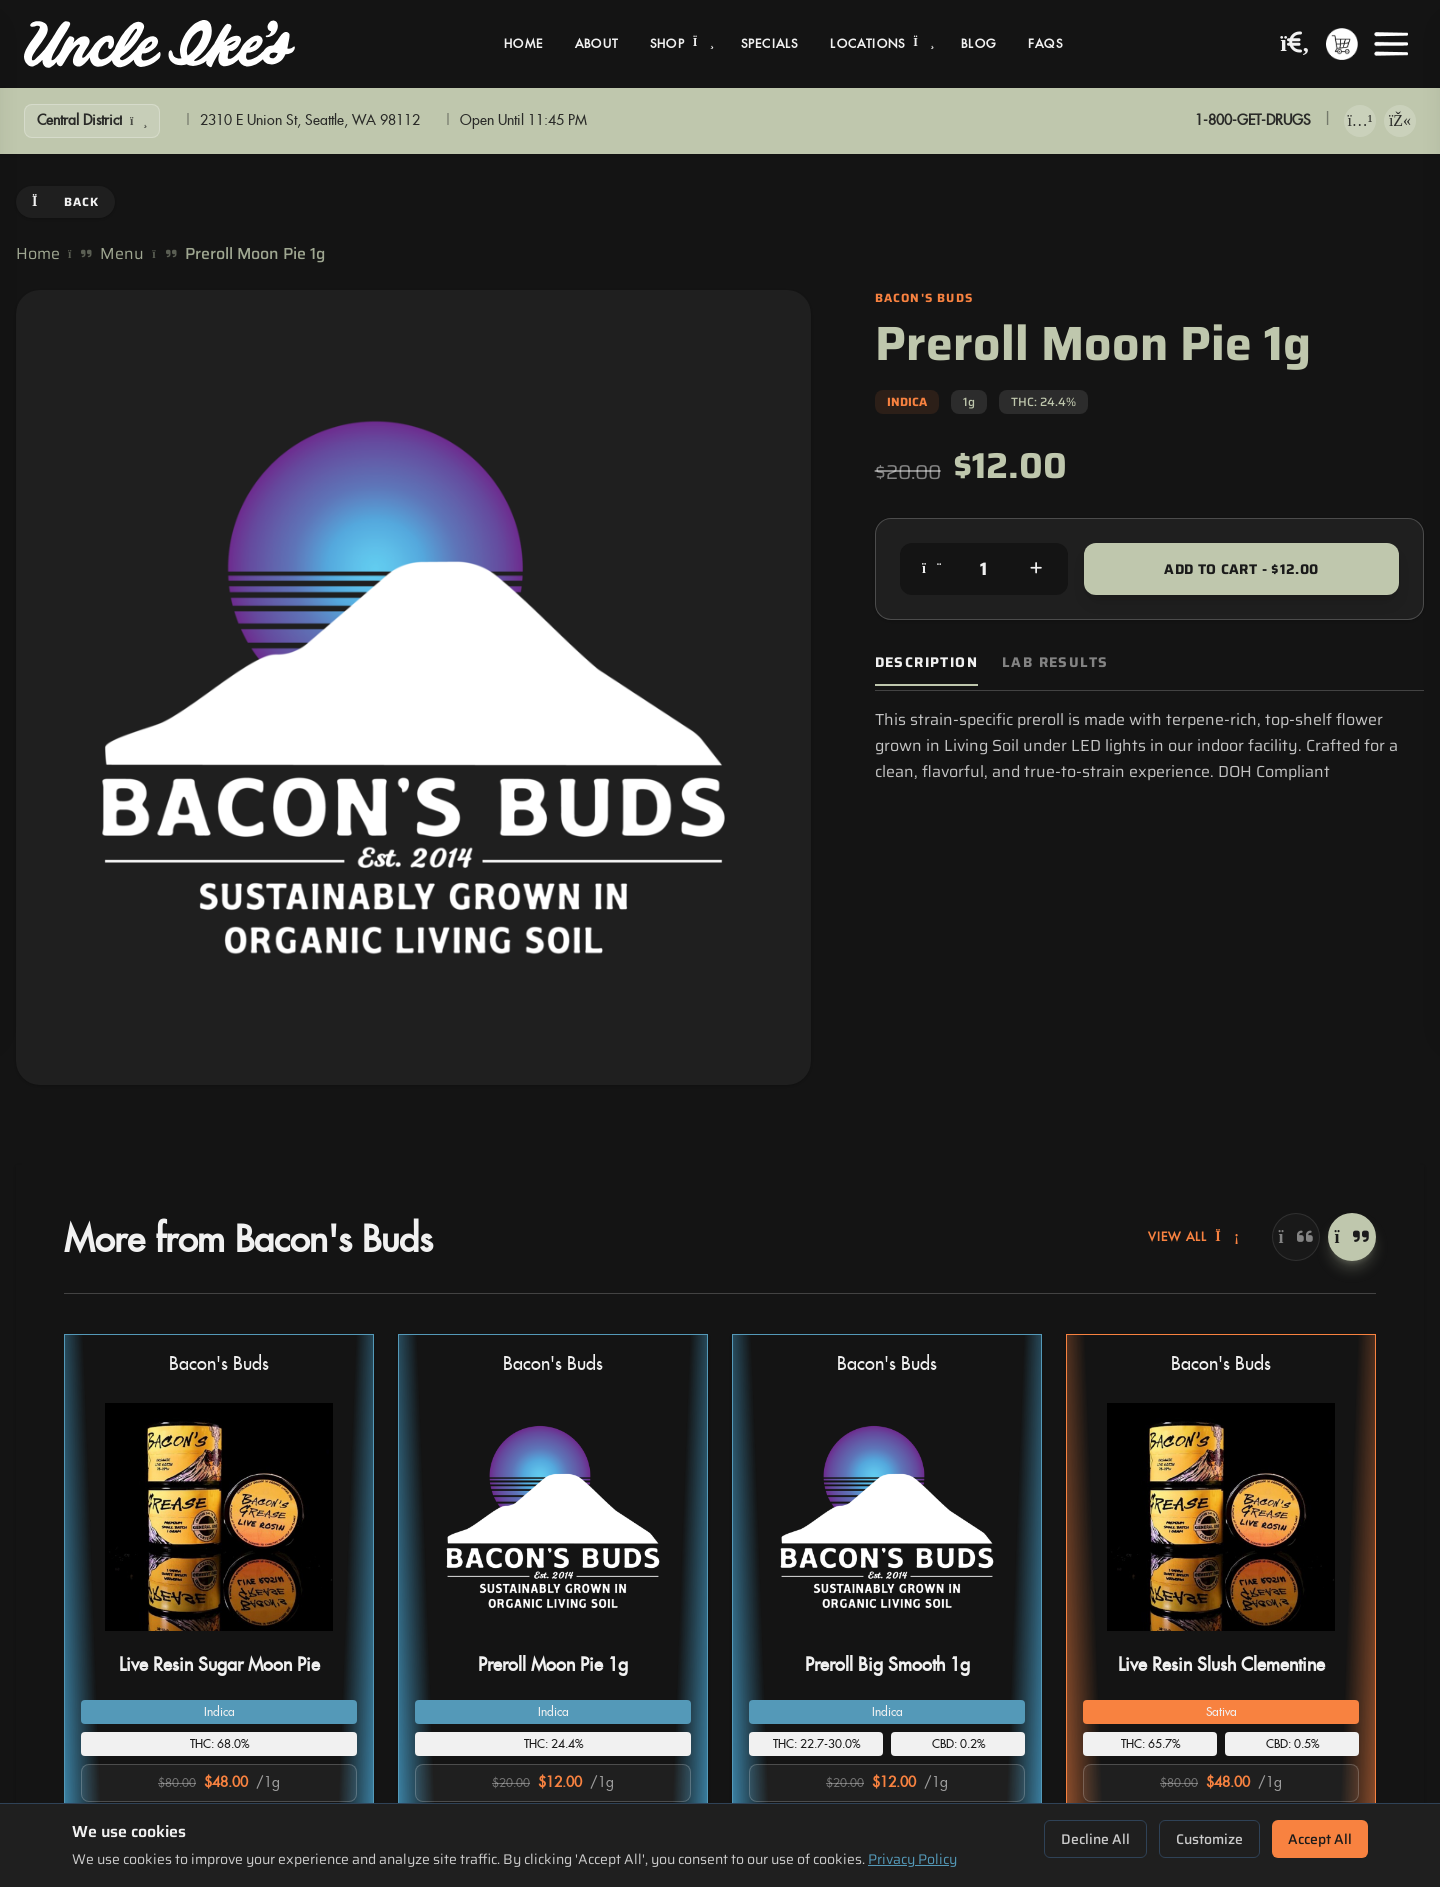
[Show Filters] (92, 121)
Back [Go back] (65, 201)
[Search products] (1295, 44)
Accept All (1320, 1839)
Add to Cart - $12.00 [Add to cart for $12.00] (1241, 569)
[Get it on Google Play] (1400, 121)
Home (523, 44)
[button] (219, 1597)
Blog (978, 44)
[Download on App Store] (1360, 121)
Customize (1209, 1839)
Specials (770, 44)
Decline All (1095, 1839)
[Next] (1352, 1237)
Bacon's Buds (219, 1364)
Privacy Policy (912, 1859)
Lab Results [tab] (1055, 662)
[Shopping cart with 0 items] (1342, 44)
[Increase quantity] (1036, 569)
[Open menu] (1391, 44)
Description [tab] (926, 662)
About (596, 44)
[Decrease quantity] (932, 569)
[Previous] (1296, 1237)
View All (1194, 1237)
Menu (122, 254)
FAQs (1045, 44)
